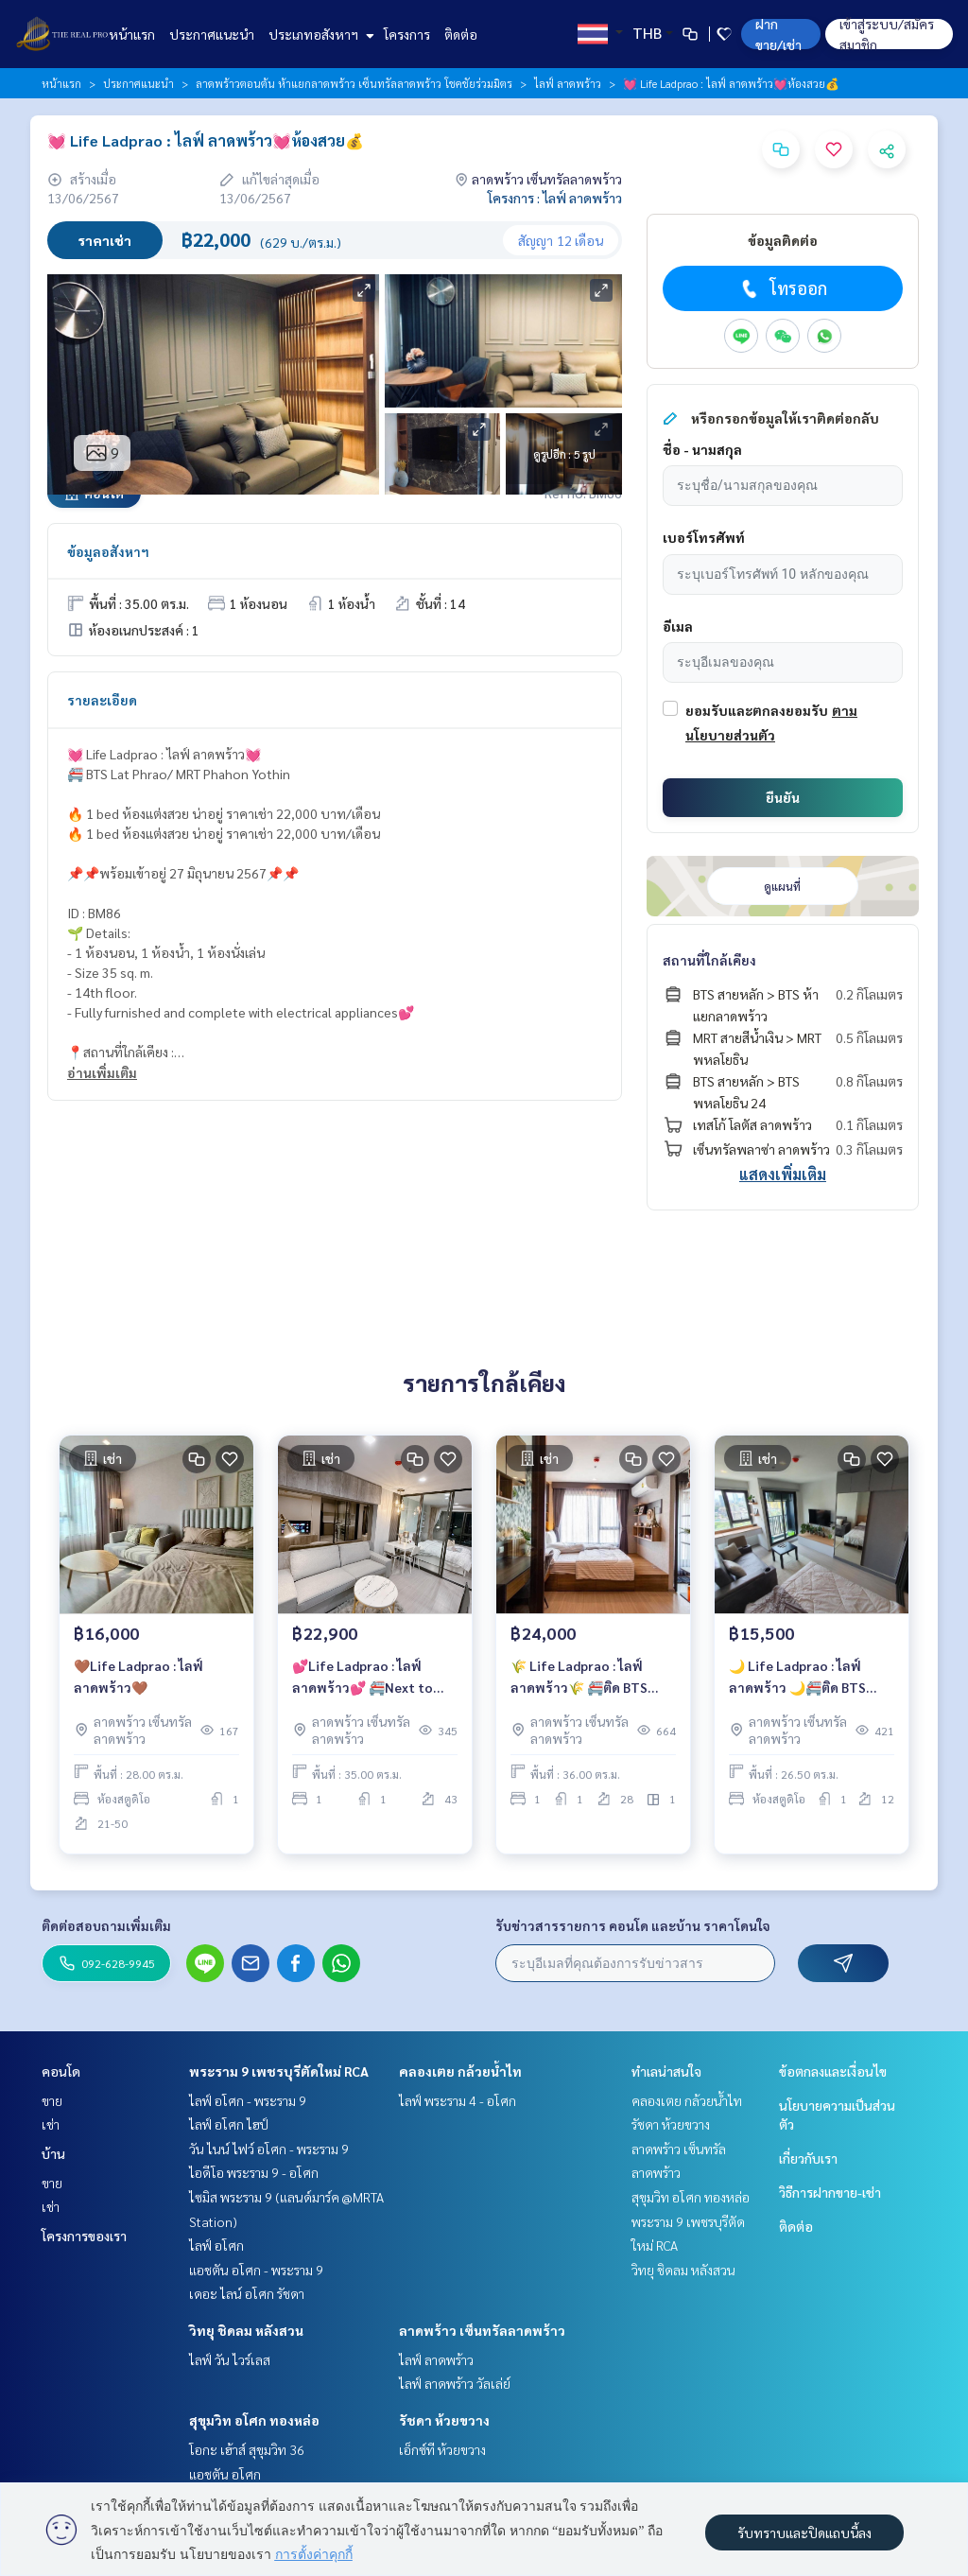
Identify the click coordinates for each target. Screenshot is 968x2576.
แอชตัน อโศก (225, 2473)
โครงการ (407, 34)
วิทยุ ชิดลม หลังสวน (246, 2330)
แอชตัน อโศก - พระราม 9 (256, 2269)
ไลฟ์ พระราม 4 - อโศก (457, 2100)
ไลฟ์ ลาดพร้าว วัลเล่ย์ (454, 2383)
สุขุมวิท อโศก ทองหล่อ (254, 2419)
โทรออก (782, 288)
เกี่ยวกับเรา (808, 2158)
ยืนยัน (783, 797)
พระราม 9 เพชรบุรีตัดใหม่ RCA (279, 2071)
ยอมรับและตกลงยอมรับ (756, 710)
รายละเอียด (102, 699)
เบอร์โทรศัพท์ (704, 537)
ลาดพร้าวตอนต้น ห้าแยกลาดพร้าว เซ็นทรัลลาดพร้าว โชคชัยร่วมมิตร (354, 83)
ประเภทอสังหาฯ (319, 34)
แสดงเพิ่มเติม (782, 1174)
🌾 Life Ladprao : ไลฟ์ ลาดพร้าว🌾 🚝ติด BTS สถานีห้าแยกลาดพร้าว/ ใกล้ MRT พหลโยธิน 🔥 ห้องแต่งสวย (592, 1682)
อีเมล (678, 626)
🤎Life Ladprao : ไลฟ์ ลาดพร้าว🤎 (138, 1680)
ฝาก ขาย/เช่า (778, 34)
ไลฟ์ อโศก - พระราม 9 (247, 2100)
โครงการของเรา (84, 2235)
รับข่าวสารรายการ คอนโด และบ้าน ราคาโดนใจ (632, 1925)
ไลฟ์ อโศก (216, 2245)
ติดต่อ (460, 34)
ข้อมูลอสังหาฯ (108, 551)
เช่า (51, 2123)
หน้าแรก (132, 34)
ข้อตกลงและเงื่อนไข (833, 2071)
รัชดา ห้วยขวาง (444, 2419)
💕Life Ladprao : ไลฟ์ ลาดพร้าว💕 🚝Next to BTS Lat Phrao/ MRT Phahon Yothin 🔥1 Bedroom (362, 1682)
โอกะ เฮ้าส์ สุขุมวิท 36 (246, 2449)
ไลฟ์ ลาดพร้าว (567, 83)
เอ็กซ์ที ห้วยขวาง (442, 2449)
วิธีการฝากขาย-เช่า (830, 2192)
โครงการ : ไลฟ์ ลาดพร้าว (555, 197)
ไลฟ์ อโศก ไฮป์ (228, 2123)
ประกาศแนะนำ (211, 34)
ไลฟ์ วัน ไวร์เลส (229, 2359)
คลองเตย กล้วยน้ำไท (460, 2071)
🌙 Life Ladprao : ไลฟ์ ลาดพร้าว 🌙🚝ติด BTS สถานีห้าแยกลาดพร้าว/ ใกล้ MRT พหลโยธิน (810, 1682)
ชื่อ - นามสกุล (702, 449)
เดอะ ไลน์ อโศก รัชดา (246, 2293)
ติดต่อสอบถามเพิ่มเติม (106, 1925)
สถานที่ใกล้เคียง (709, 959)
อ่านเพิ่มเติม (102, 1072)
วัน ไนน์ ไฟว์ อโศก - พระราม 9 (269, 2148)
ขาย (52, 2100)
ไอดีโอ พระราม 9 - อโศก (254, 2172)
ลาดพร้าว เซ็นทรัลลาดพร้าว (482, 2330)
